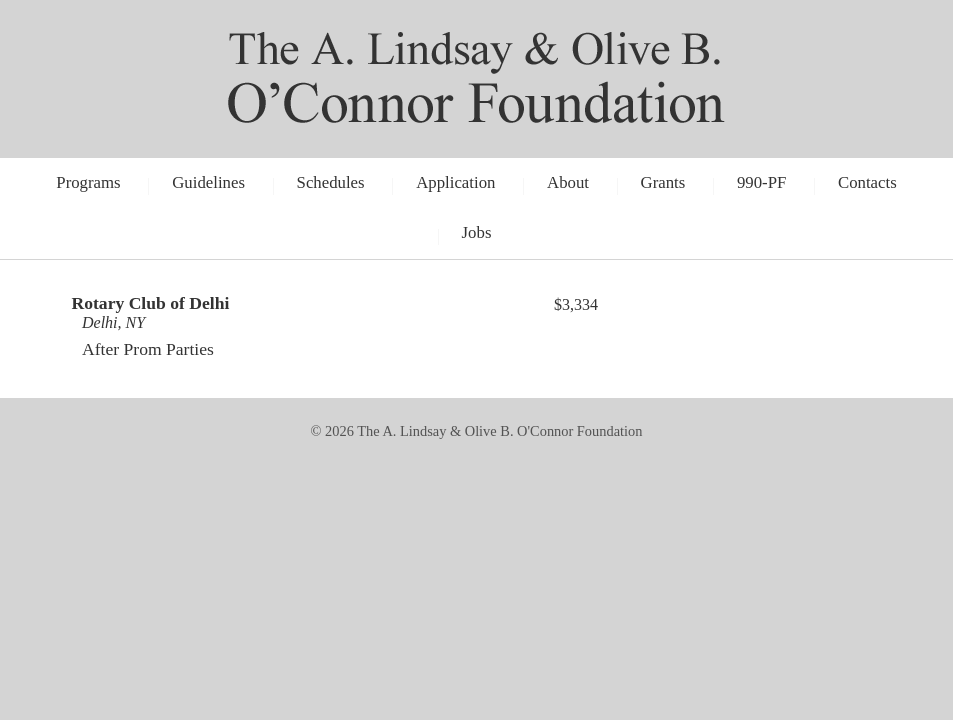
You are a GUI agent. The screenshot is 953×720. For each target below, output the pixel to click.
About (568, 182)
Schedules (331, 182)
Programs (88, 182)
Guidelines (208, 182)
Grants (663, 182)
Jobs (477, 232)
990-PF (761, 182)
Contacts (867, 182)
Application (455, 182)
